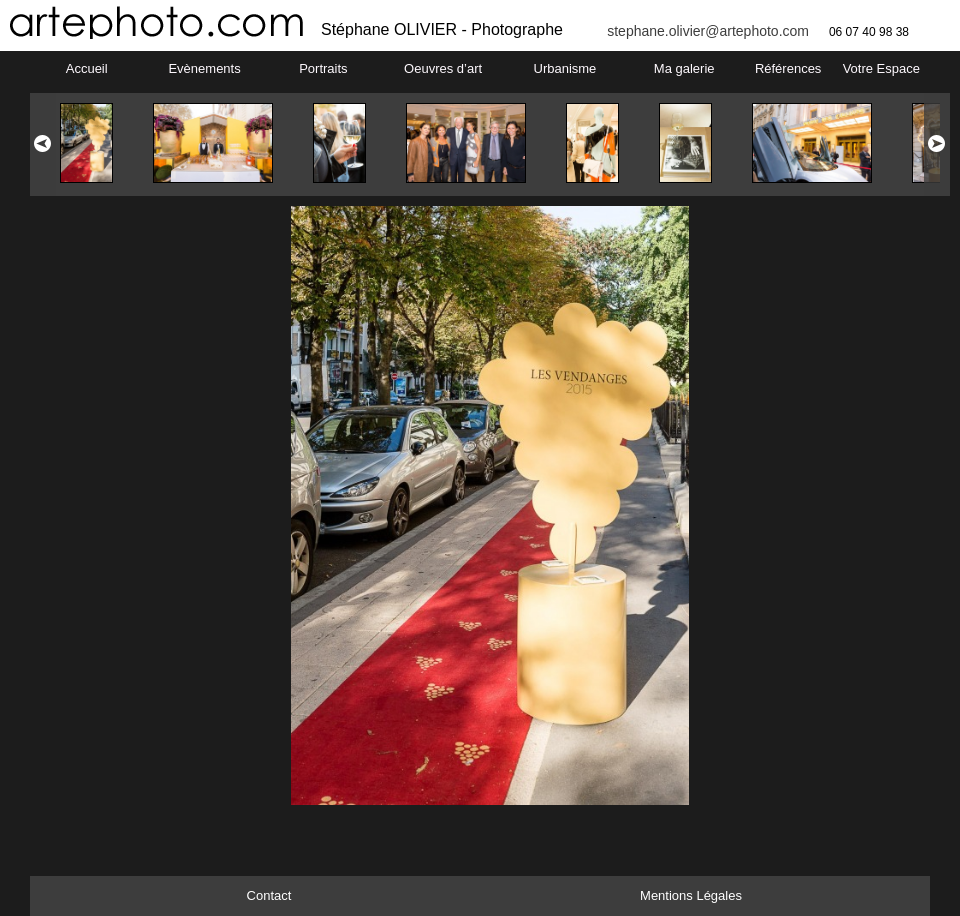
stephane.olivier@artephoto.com (708, 31)
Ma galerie (684, 68)
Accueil (87, 68)
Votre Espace (881, 68)
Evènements (204, 68)
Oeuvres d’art (443, 68)
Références (788, 68)
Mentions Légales (691, 895)
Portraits (323, 68)
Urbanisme (565, 68)
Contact (269, 895)
